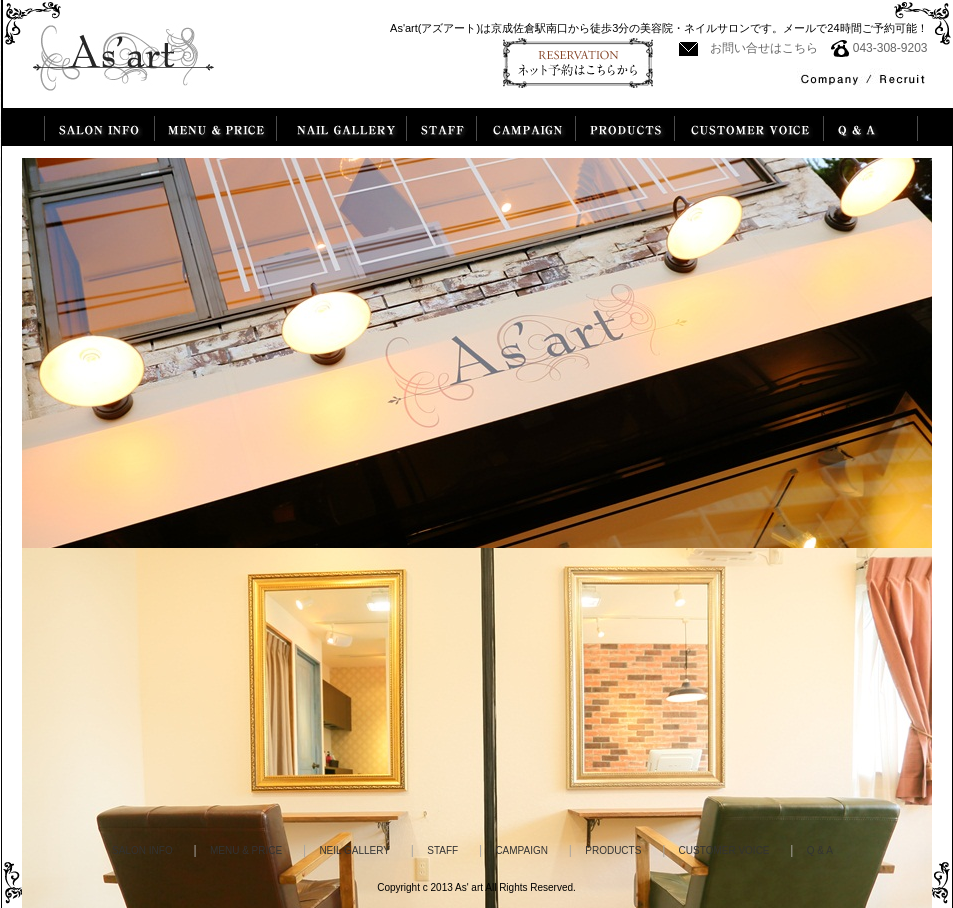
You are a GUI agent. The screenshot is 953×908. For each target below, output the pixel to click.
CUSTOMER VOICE (724, 850)
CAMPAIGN (521, 850)
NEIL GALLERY (354, 850)
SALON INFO (142, 850)
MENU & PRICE (246, 850)
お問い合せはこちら (764, 48)
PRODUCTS (613, 850)
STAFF (442, 850)
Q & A (820, 850)
